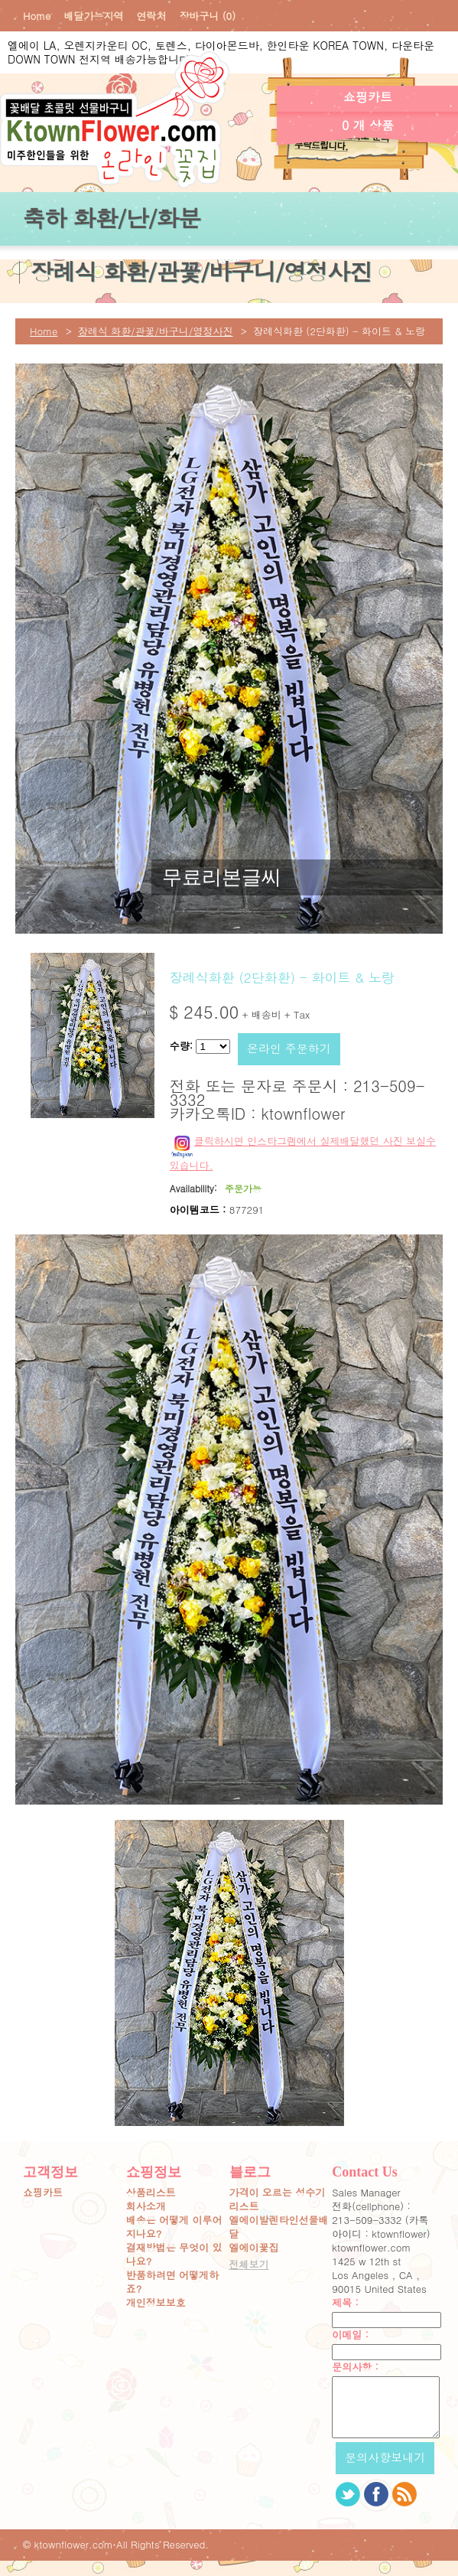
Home (36, 16)
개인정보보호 (156, 2303)
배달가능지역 (93, 16)
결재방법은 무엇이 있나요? (174, 2254)
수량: (181, 1046)
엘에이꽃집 (254, 2248)
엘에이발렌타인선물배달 (279, 2227)
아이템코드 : (198, 1210)
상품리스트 (151, 2192)
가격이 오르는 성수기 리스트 (277, 2199)
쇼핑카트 (43, 2192)
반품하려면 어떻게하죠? (172, 2282)
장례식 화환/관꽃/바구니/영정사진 (201, 271)
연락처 (151, 16)
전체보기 (249, 2264)
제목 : (345, 2303)
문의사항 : (355, 2367)
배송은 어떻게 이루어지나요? (174, 2227)
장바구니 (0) (207, 16)
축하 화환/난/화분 (111, 217)
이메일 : (350, 2335)
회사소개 (146, 2206)
